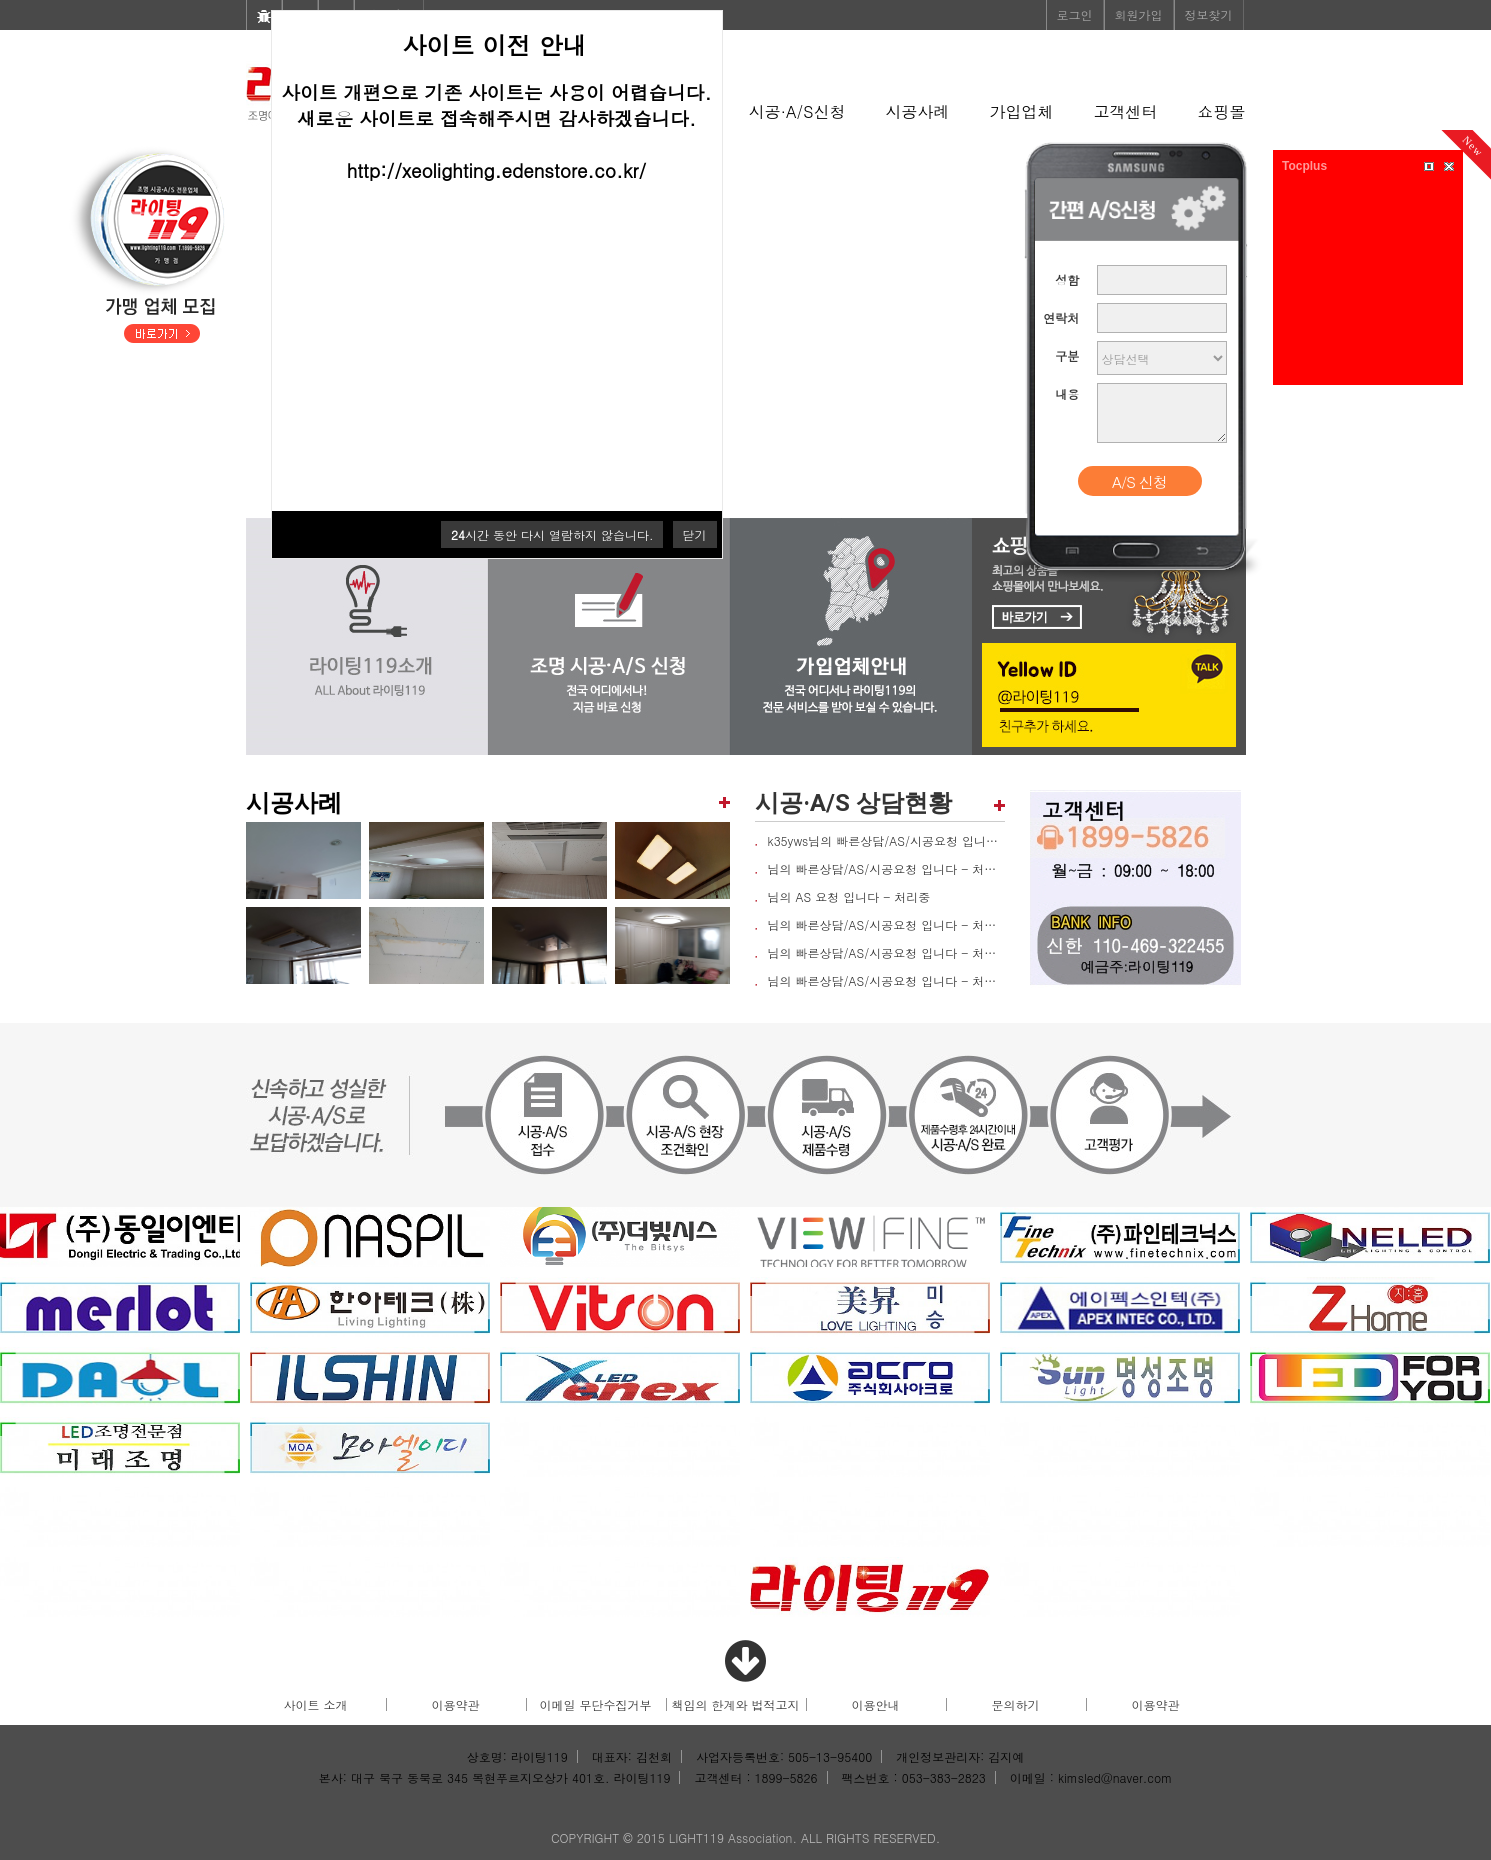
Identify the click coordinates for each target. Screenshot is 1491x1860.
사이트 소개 (315, 1704)
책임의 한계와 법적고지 (735, 1704)
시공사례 (918, 111)
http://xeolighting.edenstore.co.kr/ (496, 170)
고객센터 (1126, 111)
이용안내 (876, 1704)
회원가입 (1139, 14)
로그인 (1075, 14)
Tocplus (1304, 166)
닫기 (695, 534)
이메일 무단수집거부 (595, 1704)
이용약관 (456, 1704)
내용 (1067, 393)
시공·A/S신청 (797, 111)
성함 (1067, 279)
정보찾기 (1209, 14)
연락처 (1061, 317)
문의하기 (1016, 1704)
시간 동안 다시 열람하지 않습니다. (552, 534)
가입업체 (1022, 111)
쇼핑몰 (1222, 111)
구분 (1067, 355)
